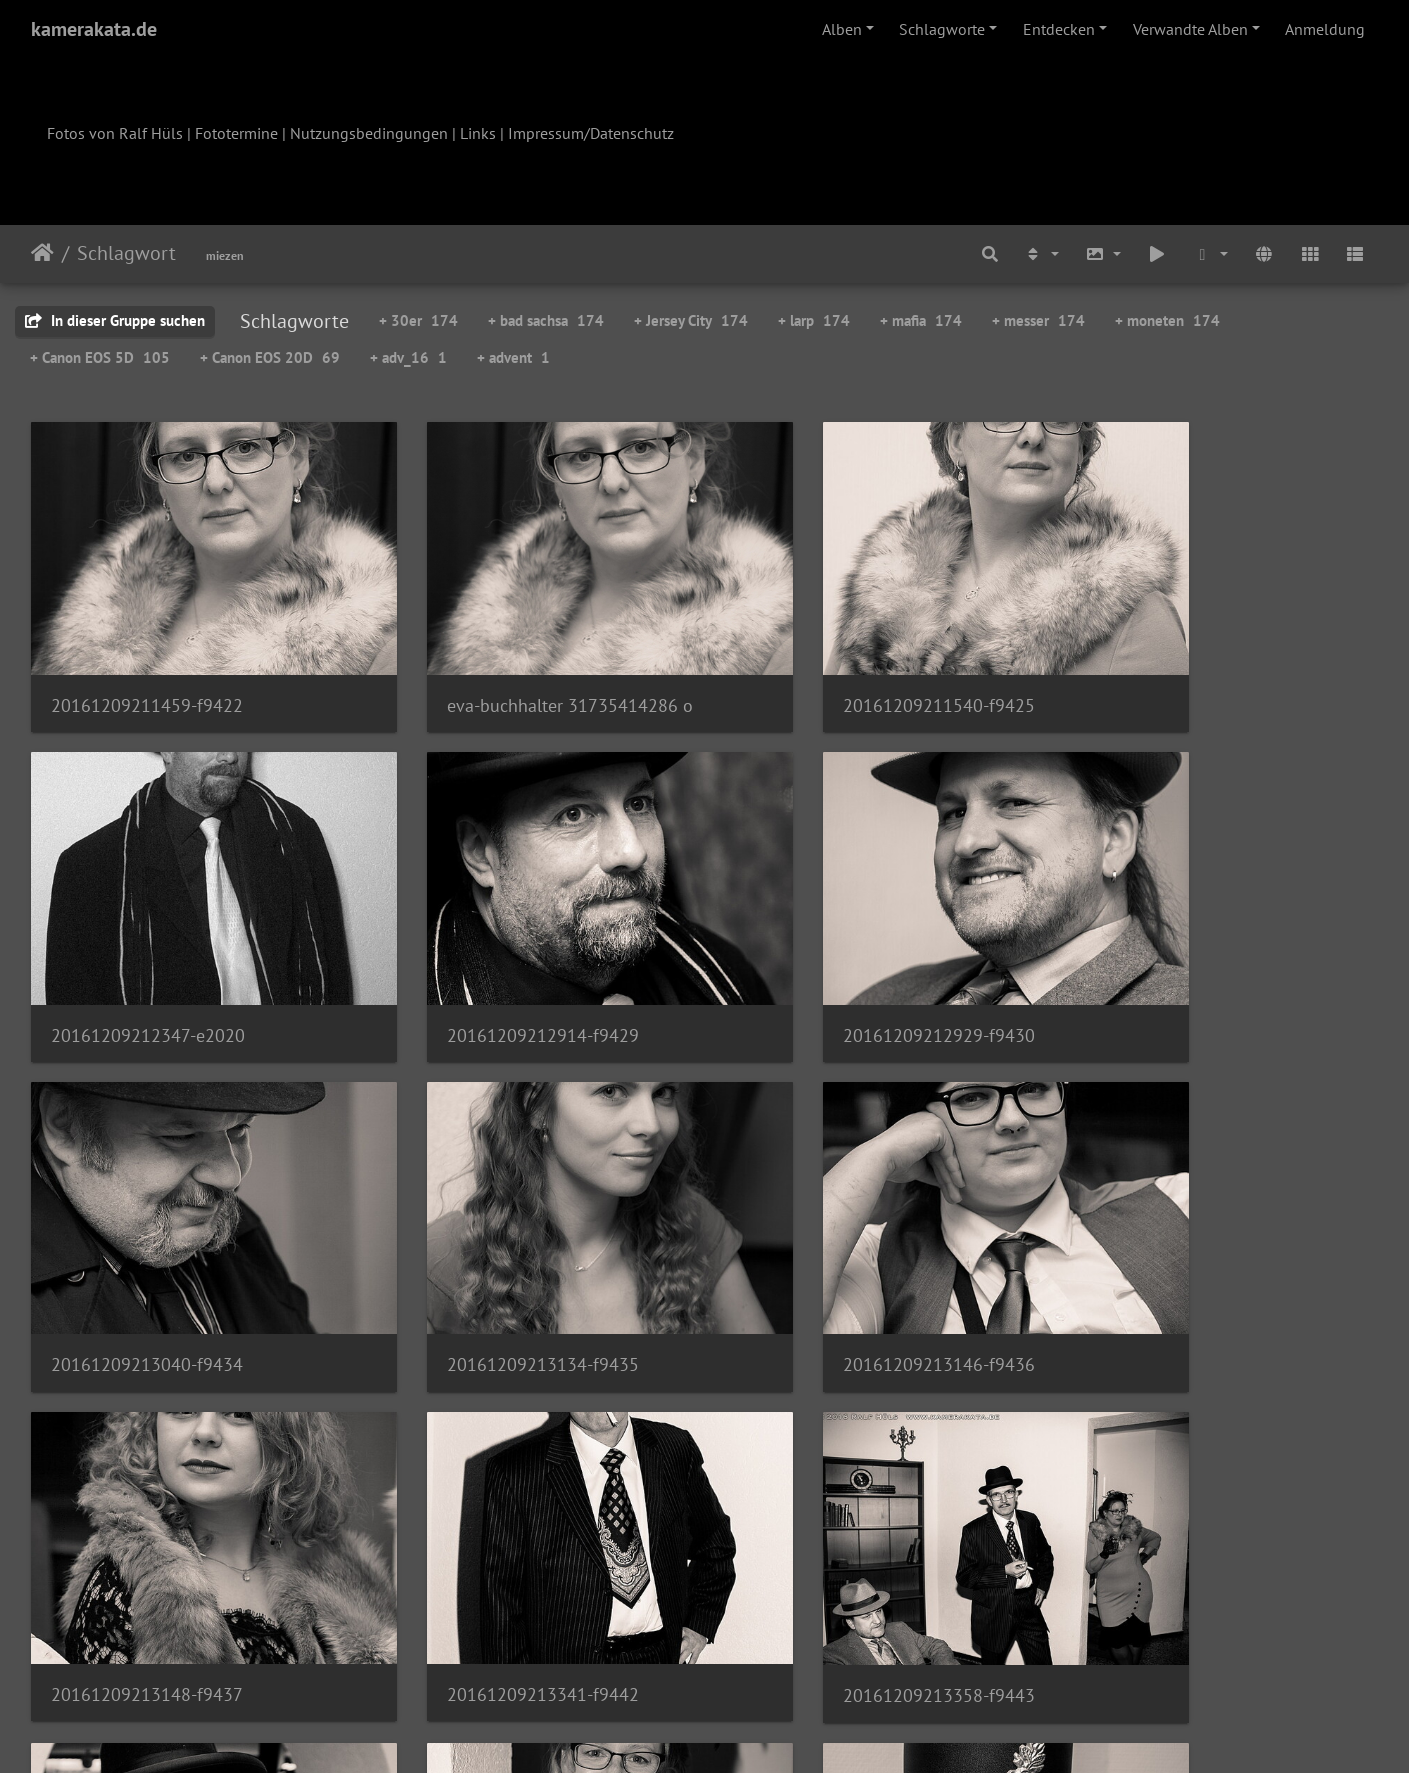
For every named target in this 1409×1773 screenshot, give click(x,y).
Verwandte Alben (1190, 29)
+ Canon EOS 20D (270, 357)
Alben (842, 29)
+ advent (513, 357)
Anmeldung (1325, 29)
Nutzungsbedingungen (369, 133)
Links (478, 133)
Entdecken (1059, 29)
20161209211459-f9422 (147, 669)
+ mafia (921, 320)
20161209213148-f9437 (491, 1257)
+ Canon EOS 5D (100, 357)
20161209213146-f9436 (147, 1257)
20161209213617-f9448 (835, 1552)
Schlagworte (942, 29)
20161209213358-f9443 (1180, 1258)
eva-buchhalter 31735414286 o (518, 669)
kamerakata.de (94, 29)
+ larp (814, 320)
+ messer (1038, 320)
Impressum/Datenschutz (591, 133)
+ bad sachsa (546, 320)
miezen (225, 255)
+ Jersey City (691, 320)
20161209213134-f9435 (1180, 963)
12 (804, 1655)
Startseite (42, 253)
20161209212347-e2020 (1181, 669)
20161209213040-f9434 (836, 963)
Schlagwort (126, 253)
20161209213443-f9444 (147, 1552)
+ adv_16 (408, 357)
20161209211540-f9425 (836, 669)
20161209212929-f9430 (491, 963)
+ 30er (418, 320)
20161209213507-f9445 (490, 1552)
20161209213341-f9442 (836, 1257)
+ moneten (1167, 320)
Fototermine (236, 133)
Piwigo (745, 1731)
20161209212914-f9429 (147, 963)
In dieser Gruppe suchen (115, 320)
